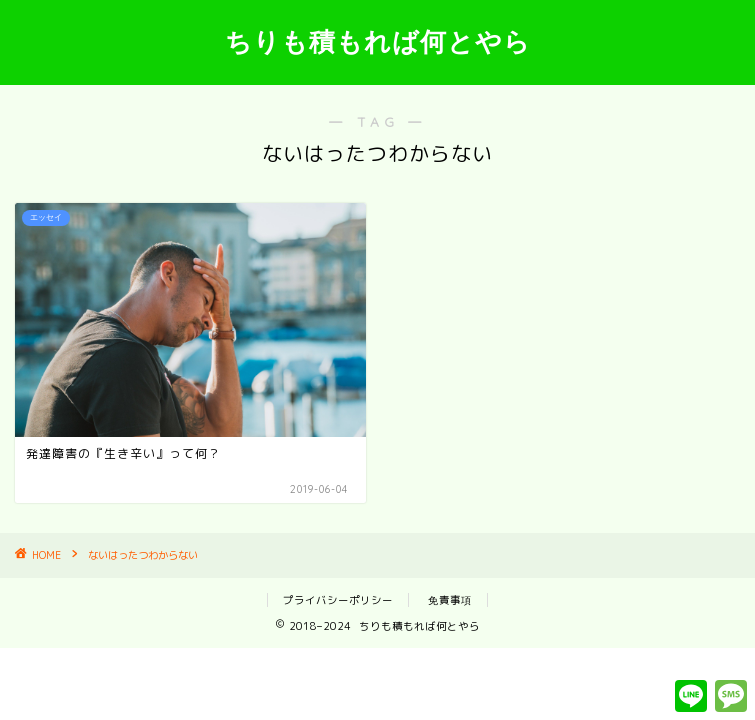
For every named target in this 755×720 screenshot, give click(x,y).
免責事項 (450, 600)
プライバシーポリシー (338, 600)
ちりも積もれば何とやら (378, 41)
